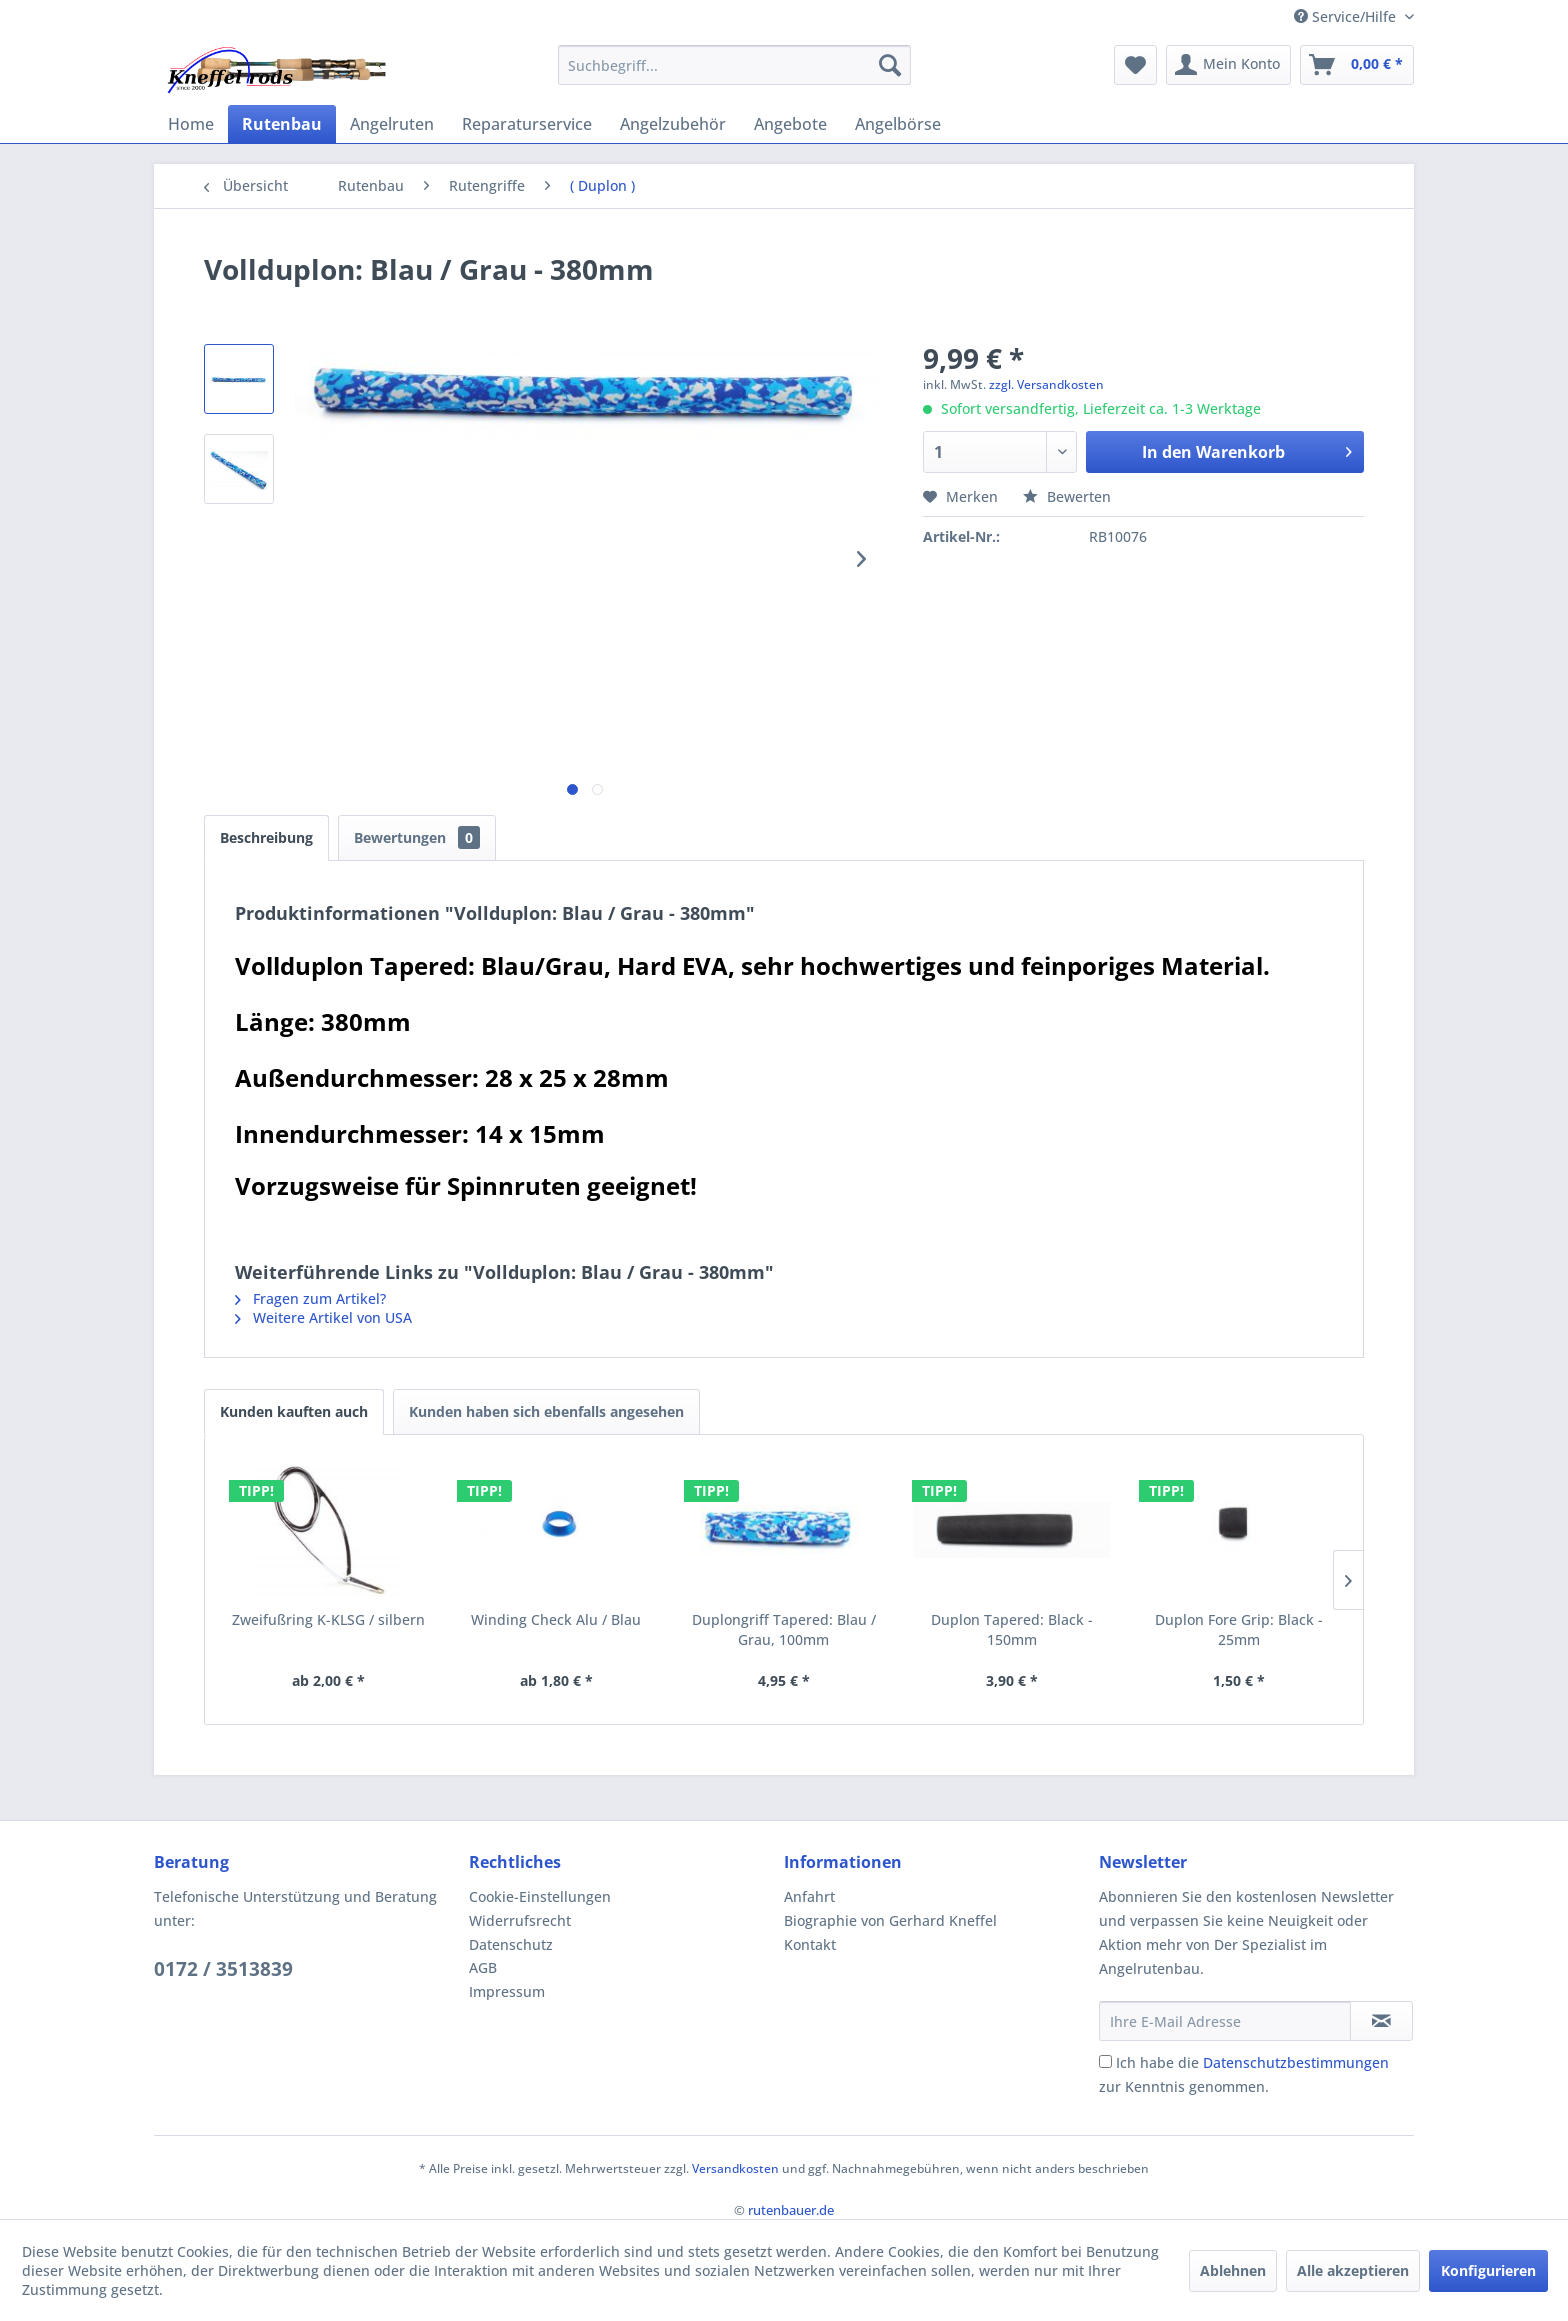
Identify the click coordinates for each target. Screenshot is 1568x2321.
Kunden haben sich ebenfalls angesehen (546, 1411)
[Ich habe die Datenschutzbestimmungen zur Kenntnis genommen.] (1105, 2061)
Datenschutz (511, 1944)
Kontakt (810, 1944)
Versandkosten (735, 2168)
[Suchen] (890, 65)
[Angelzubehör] (673, 124)
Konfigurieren (1488, 2270)
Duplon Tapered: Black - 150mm (1012, 1629)
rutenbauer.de (791, 2210)
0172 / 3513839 (223, 1969)
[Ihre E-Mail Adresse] (1225, 2021)
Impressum (507, 1991)
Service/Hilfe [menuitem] (1347, 16)
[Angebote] (790, 124)
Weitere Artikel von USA (323, 1317)
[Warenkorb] (1357, 65)
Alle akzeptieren (1353, 2270)
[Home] (191, 124)
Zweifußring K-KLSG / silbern (328, 1619)
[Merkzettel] (1135, 65)
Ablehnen (1233, 2270)
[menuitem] (734, 65)
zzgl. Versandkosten (1046, 384)
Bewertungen (417, 837)
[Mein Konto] (1228, 65)
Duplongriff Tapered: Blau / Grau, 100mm (784, 1629)
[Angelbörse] (898, 124)
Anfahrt (809, 1896)
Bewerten (1067, 496)
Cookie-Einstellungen (540, 1896)
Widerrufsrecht (520, 1920)
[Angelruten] (392, 124)
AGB (483, 1967)
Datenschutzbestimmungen (1296, 2062)
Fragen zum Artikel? (310, 1298)
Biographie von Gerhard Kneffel (890, 1920)
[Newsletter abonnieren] (1381, 2021)
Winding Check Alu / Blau (556, 1619)
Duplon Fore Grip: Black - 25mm (1239, 1629)
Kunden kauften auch (294, 1411)
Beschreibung (266, 837)
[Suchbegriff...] (734, 65)
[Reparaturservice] (527, 124)
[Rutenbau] (282, 124)
